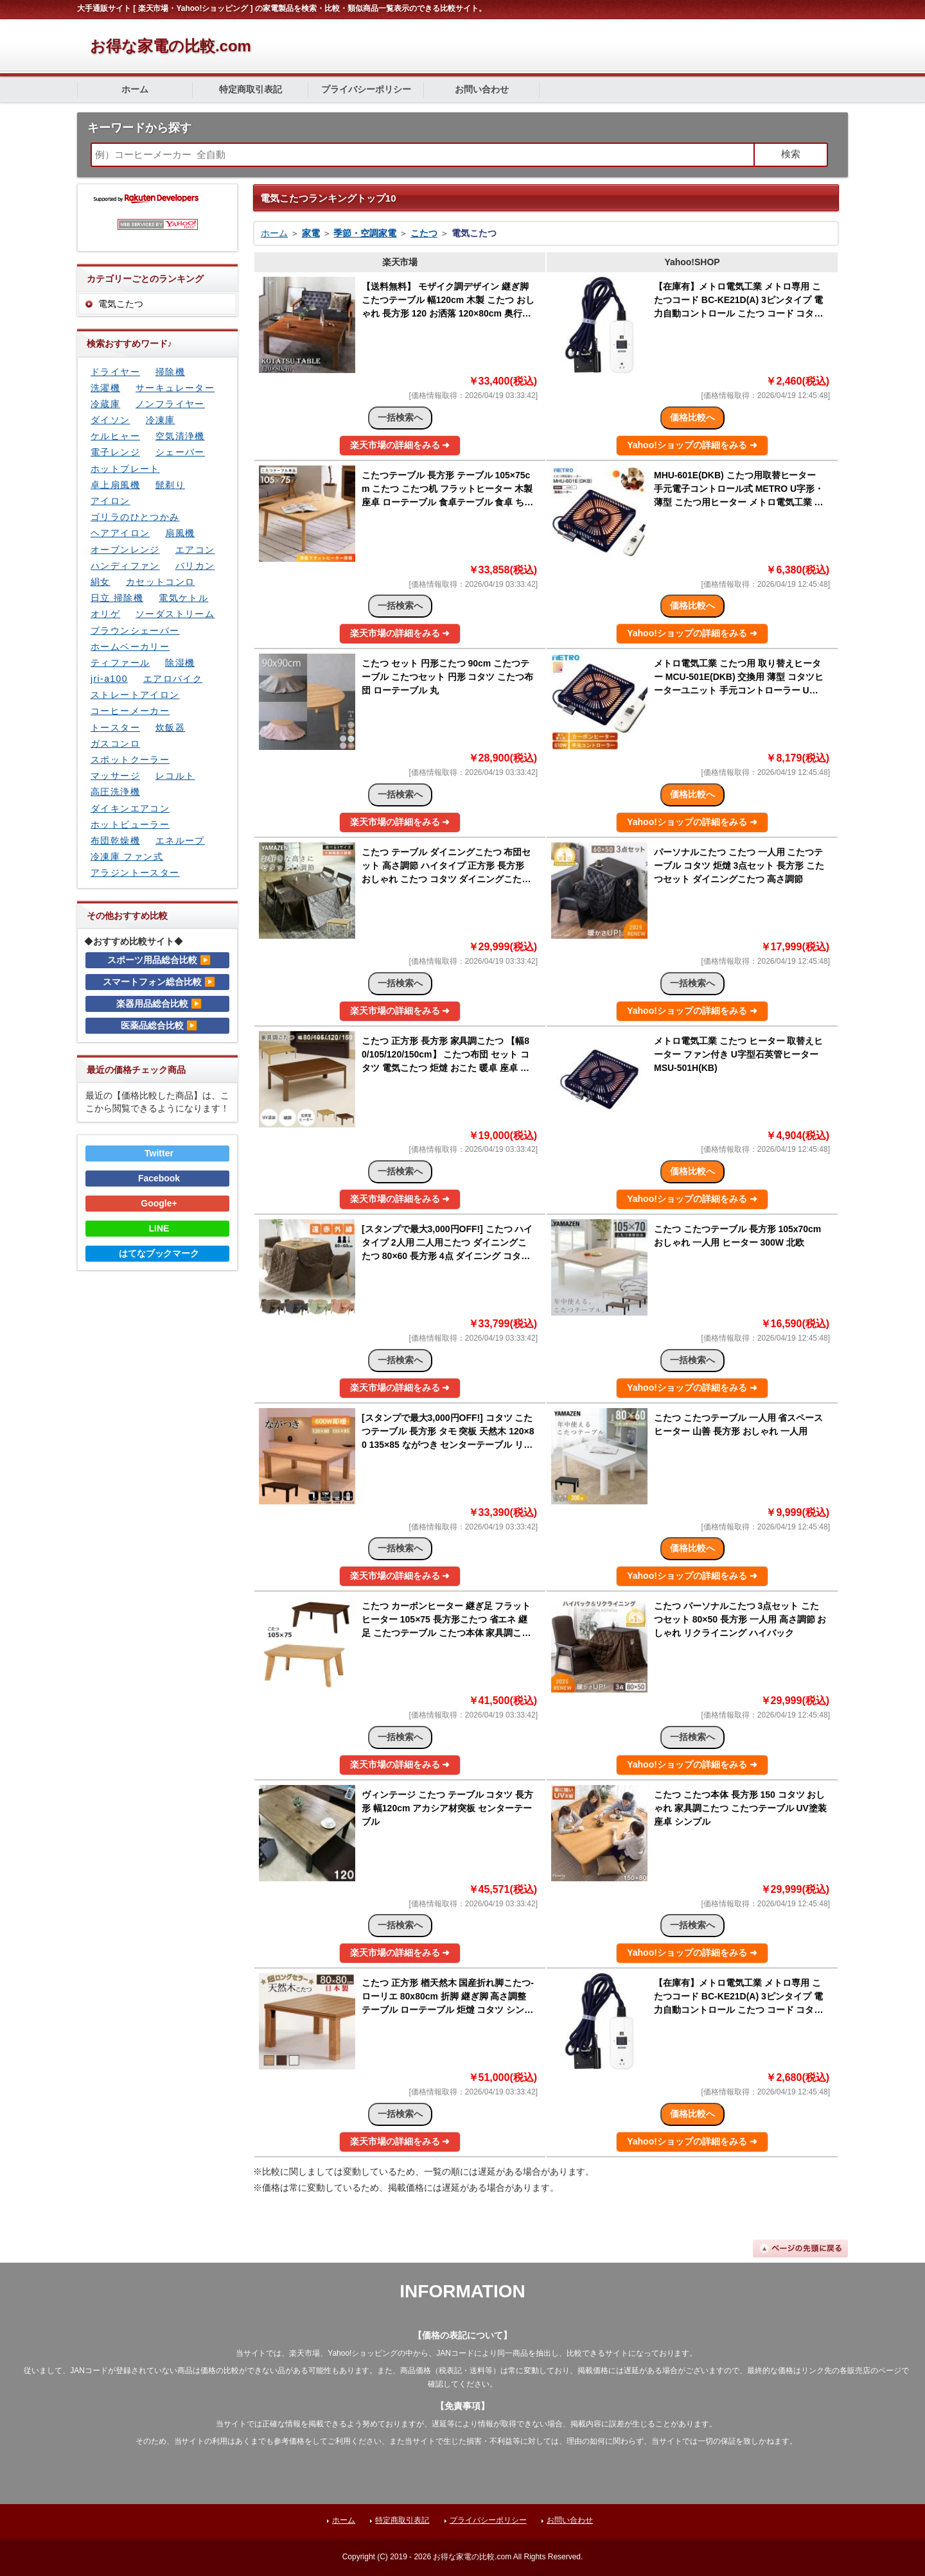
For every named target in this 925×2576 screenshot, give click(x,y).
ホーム (134, 89)
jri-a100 (109, 679)
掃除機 (170, 372)
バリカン (195, 566)
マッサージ (115, 775)
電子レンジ (115, 452)
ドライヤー (115, 372)
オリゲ (105, 614)
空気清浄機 (180, 436)
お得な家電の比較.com (170, 46)
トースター (115, 727)
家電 (311, 233)
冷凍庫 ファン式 (127, 856)
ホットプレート (125, 469)
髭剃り (170, 485)
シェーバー (180, 452)
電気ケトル (183, 598)
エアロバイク (172, 679)
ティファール (120, 662)
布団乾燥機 (115, 840)
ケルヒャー (115, 436)
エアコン (195, 549)
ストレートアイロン (135, 695)
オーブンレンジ (125, 549)
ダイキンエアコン (130, 808)
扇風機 (180, 533)
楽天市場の (400, 445)
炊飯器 (170, 727)
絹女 (100, 582)
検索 (790, 153)
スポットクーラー (130, 759)
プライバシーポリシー (366, 89)
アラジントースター (135, 872)
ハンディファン (125, 566)
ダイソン (110, 420)
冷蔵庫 (105, 404)
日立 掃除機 (117, 598)
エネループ (180, 840)
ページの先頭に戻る (800, 2249)
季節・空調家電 (364, 233)
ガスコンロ (115, 743)
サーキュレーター (175, 388)
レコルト (175, 775)
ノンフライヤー (170, 404)
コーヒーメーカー (130, 711)
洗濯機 (105, 388)
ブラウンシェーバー (135, 630)
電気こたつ (120, 304)
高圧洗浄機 (115, 792)
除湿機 (180, 662)
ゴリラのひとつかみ (135, 517)
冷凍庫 (160, 420)
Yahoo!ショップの (692, 445)
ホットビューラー (130, 824)
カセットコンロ (160, 582)
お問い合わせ (482, 89)
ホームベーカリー (130, 646)
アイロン (110, 501)
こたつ (423, 233)
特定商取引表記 (250, 89)
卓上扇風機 (115, 485)
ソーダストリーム (175, 614)
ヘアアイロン (120, 533)
